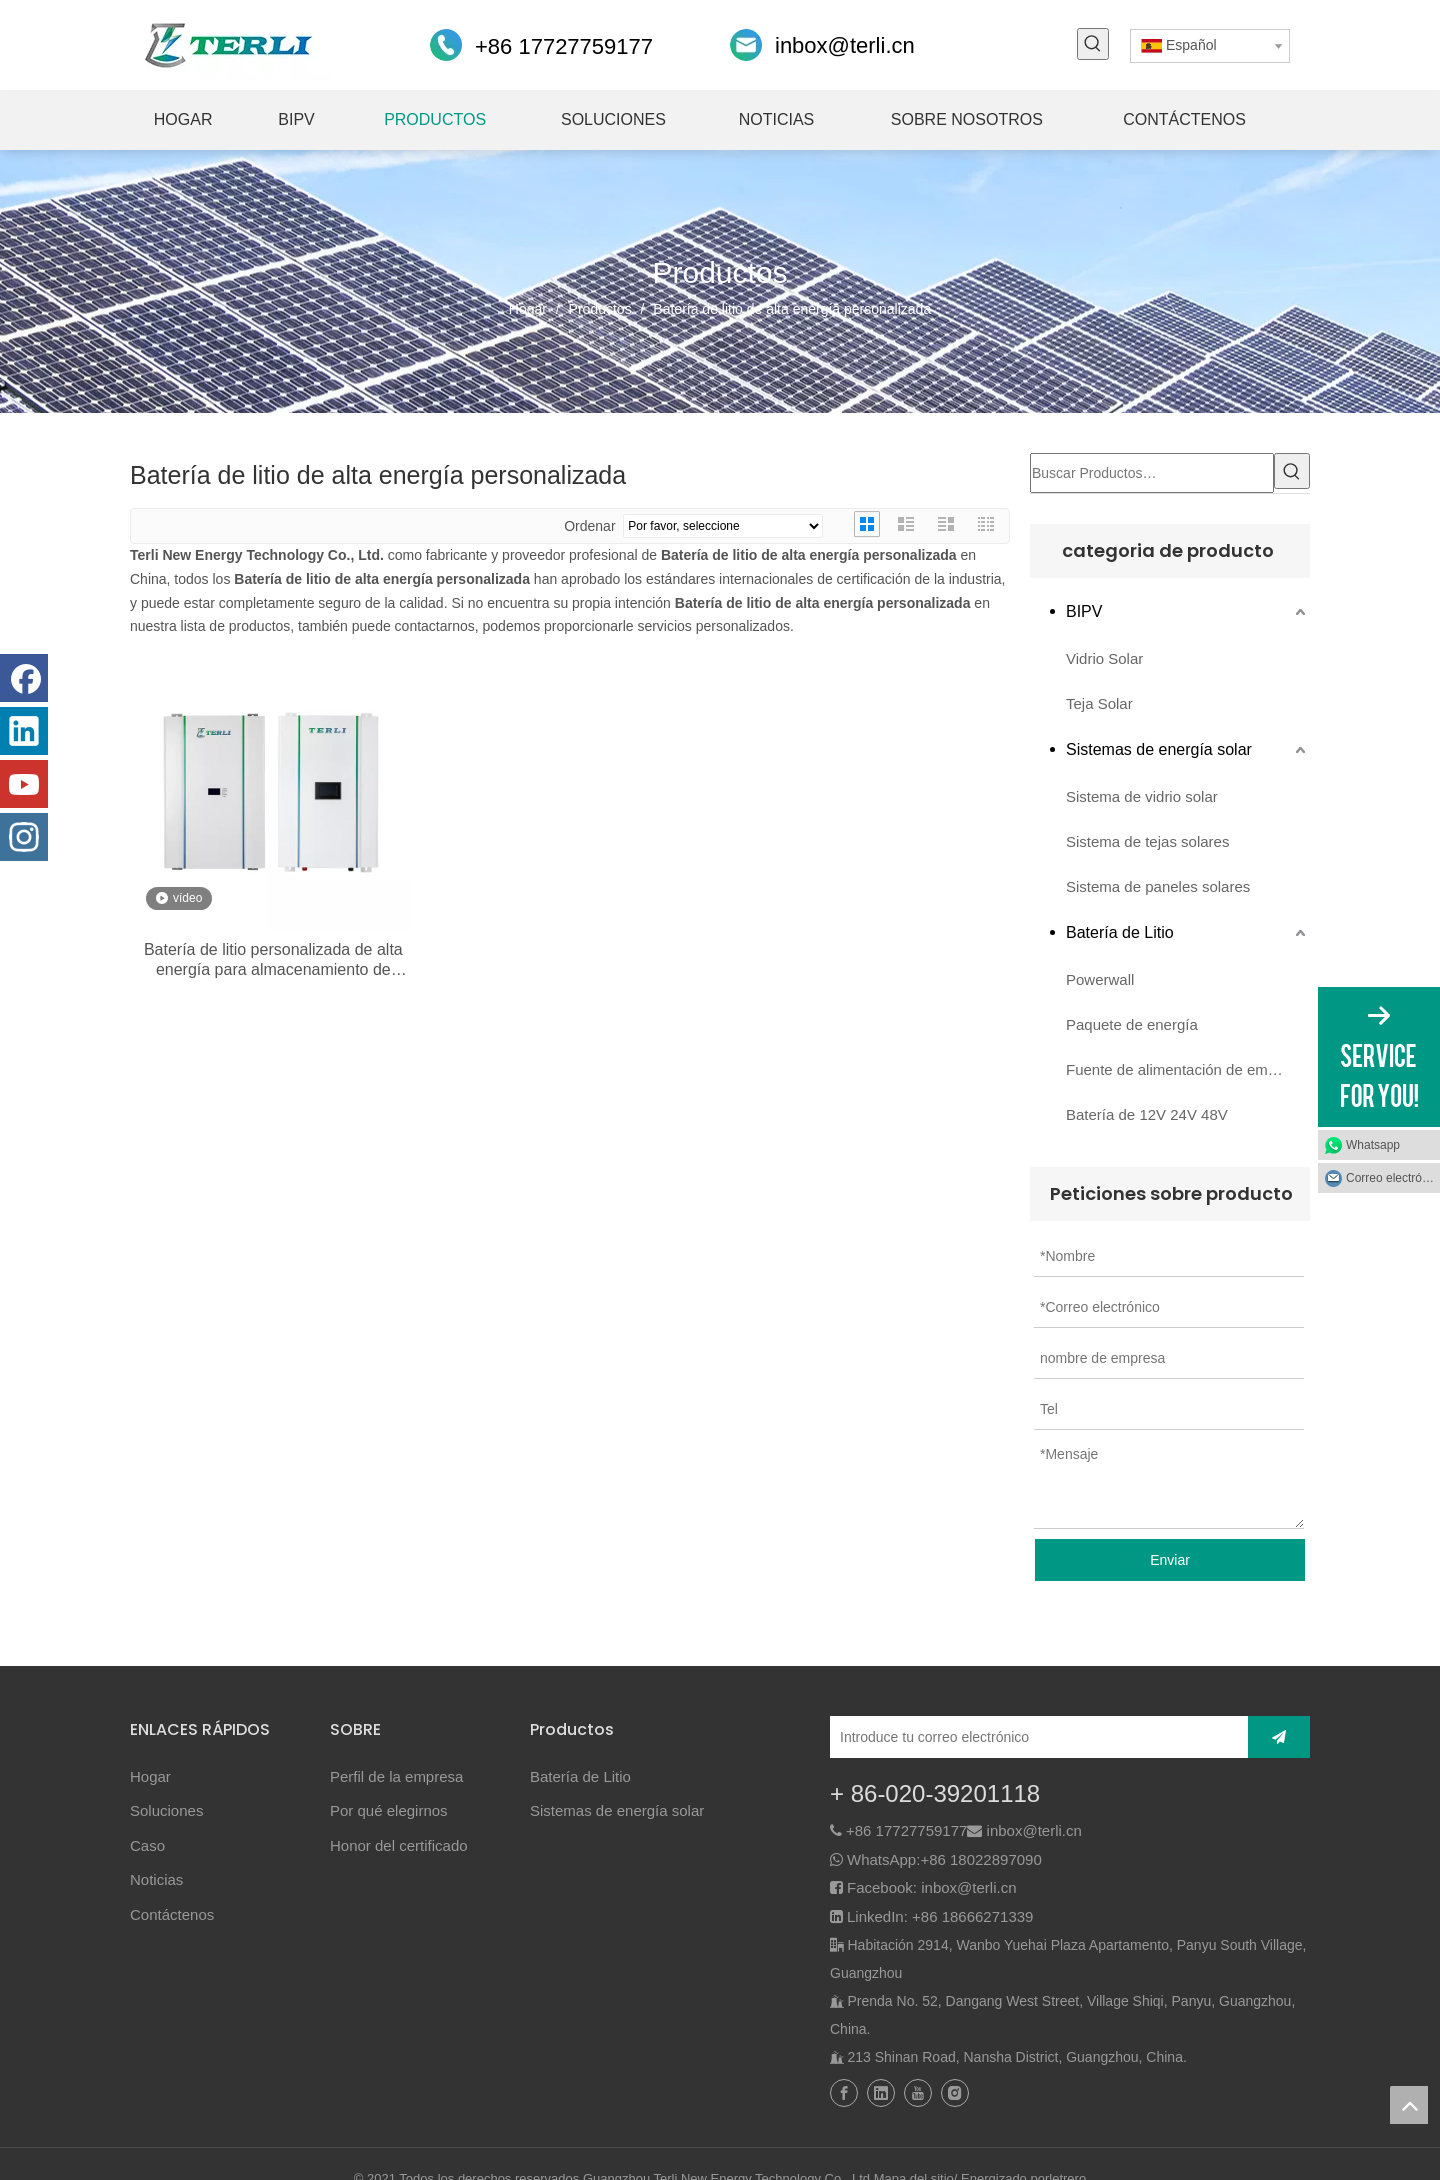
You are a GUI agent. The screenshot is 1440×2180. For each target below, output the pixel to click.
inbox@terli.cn (845, 45)
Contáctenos (172, 1914)
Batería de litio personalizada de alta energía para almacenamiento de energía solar (273, 960)
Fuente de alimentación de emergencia (1188, 1069)
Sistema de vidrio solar (1142, 796)
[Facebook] (24, 678)
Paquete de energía (1132, 1024)
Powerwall (1100, 979)
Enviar (1170, 1560)
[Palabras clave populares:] (1093, 44)
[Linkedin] (24, 731)
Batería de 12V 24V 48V (1147, 1114)
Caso (147, 1845)
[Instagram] (24, 837)
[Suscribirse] (1279, 1737)
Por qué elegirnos (389, 1810)
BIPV (1084, 611)
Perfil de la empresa (396, 1776)
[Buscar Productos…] (1152, 473)
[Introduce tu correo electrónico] (1034, 1737)
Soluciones (166, 1810)
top (1409, 2105)
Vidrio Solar (1104, 658)
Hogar (150, 1776)
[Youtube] (24, 784)
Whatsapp (1373, 1145)
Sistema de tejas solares (1147, 841)
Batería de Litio (1120, 932)
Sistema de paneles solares (1158, 886)
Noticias (156, 1879)
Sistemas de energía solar (1159, 749)
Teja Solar (1099, 703)
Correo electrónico (1393, 1178)
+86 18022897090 (980, 1859)
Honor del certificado (399, 1845)
